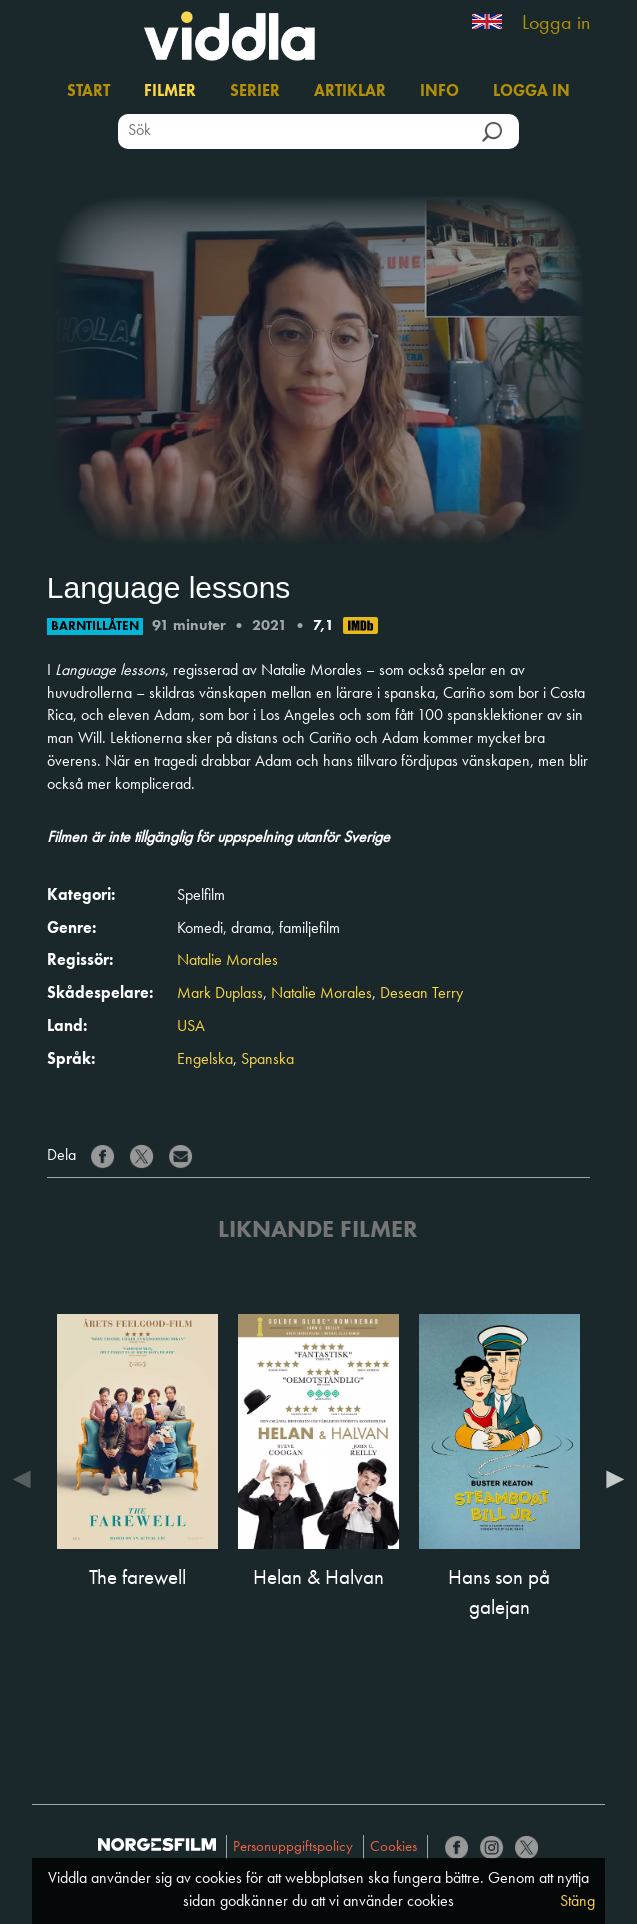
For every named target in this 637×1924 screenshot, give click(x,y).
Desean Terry (421, 994)
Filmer (170, 92)
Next (610, 1479)
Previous (27, 1479)
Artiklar (350, 92)
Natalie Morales (227, 961)
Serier (255, 92)
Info (439, 92)
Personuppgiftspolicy (293, 1847)
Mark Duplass (220, 994)
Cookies (393, 1847)
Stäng (577, 1902)
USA (191, 1027)
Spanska (267, 1060)
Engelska (205, 1060)
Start (88, 92)
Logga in (556, 24)
